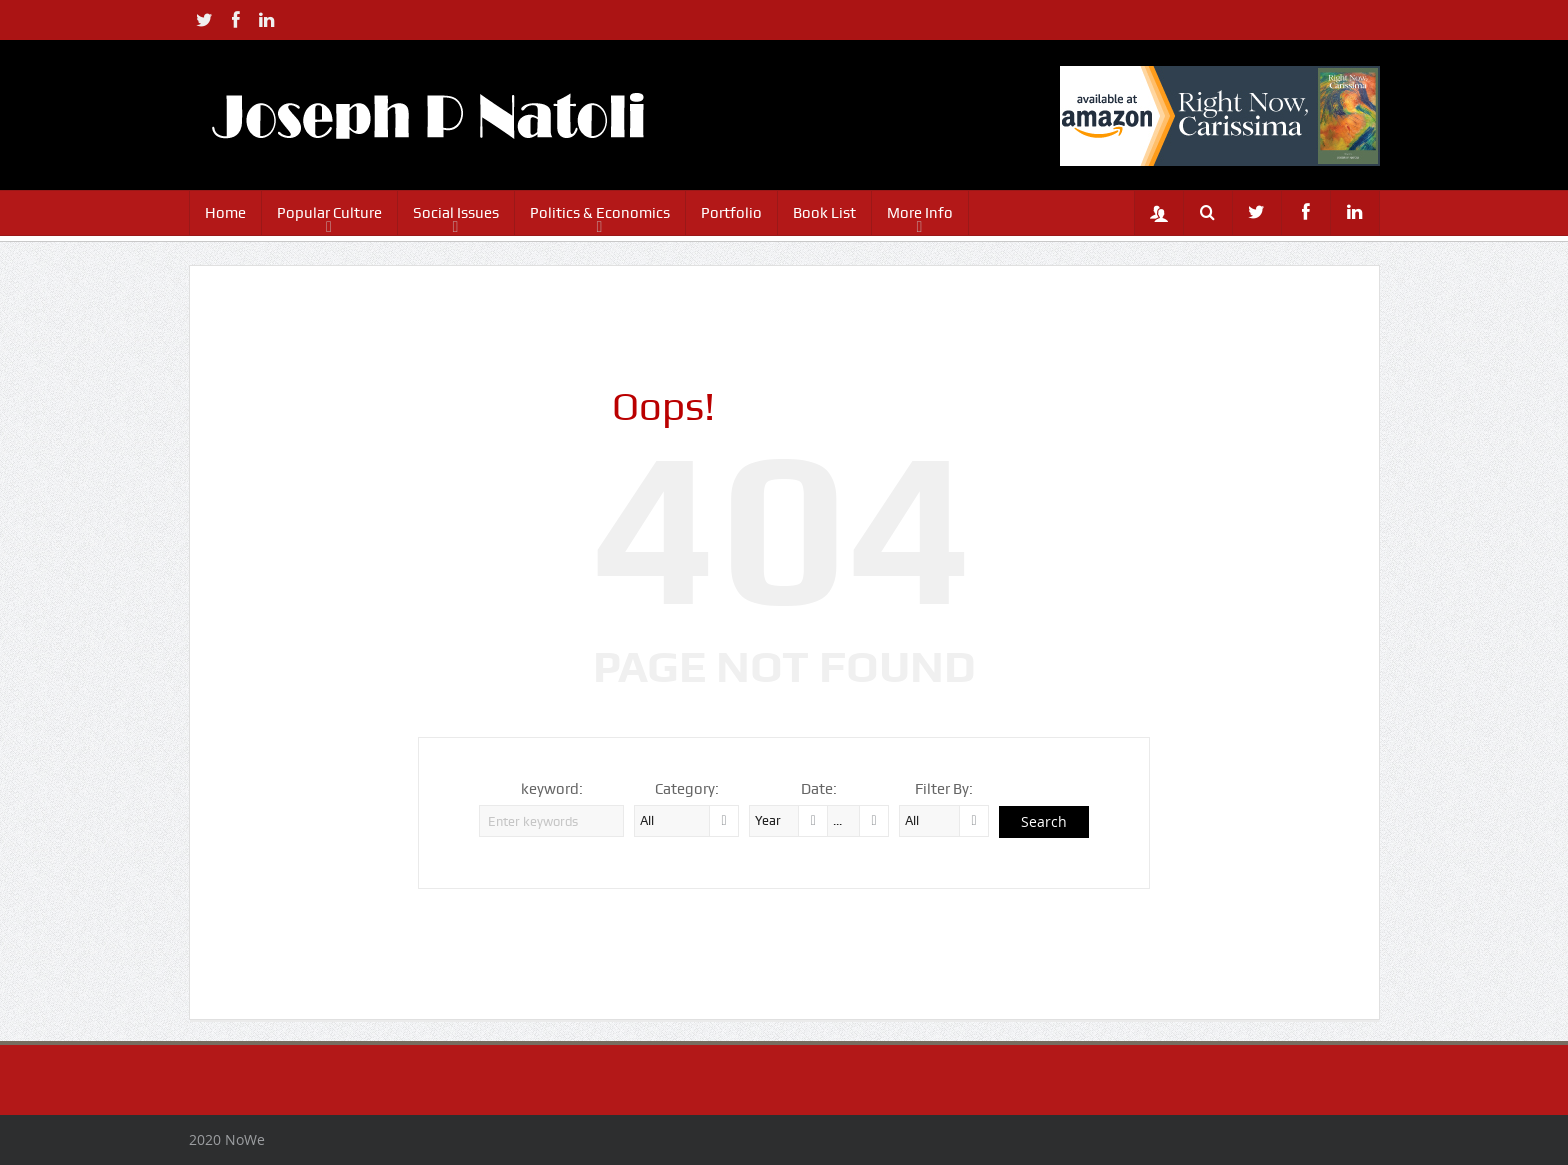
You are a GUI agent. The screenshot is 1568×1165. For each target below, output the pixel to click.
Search (1044, 821)
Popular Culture (329, 213)
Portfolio (731, 213)
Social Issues (456, 213)
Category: (687, 789)
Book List (824, 213)
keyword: (552, 789)
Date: (819, 789)
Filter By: (944, 789)
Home (225, 213)
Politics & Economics (600, 213)
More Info (920, 213)
